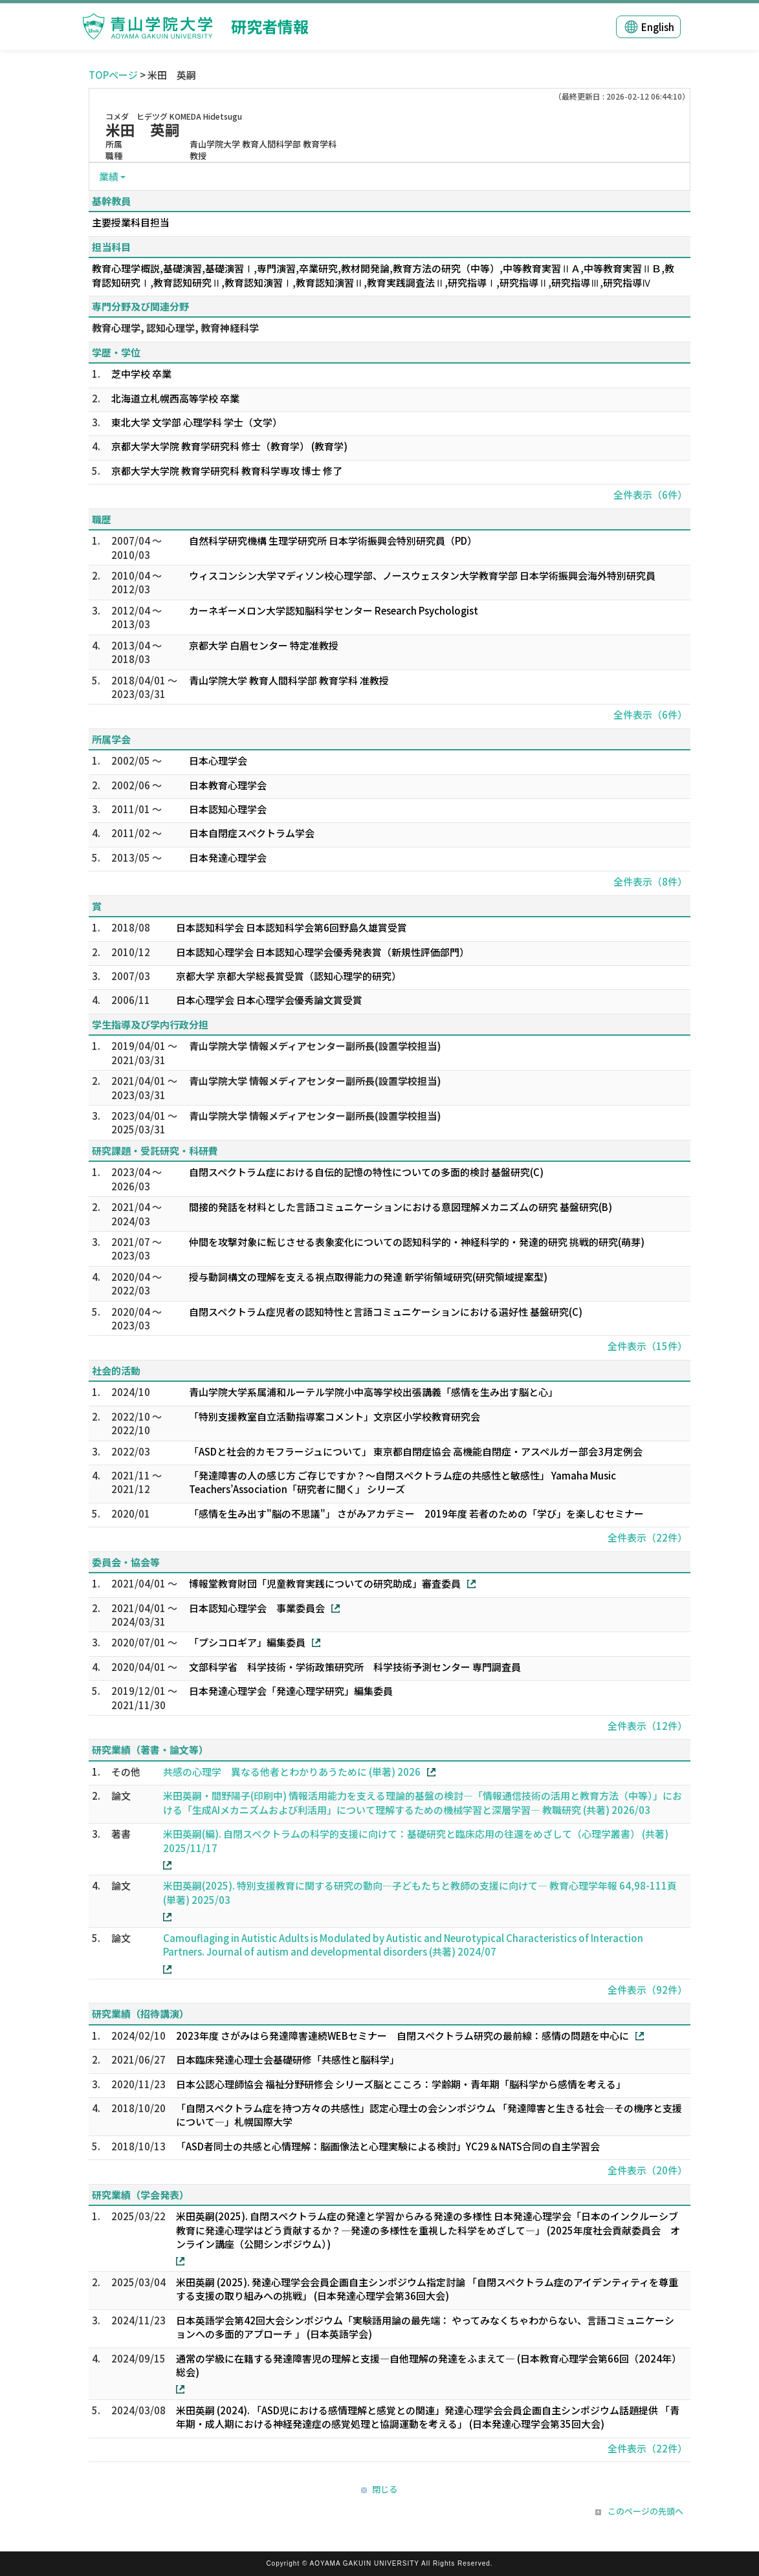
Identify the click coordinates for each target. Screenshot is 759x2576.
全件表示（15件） (647, 1346)
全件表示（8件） (650, 881)
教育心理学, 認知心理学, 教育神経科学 (175, 327)
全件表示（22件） (647, 1537)
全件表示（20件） (647, 2170)
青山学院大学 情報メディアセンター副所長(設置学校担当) (315, 1046)
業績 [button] (108, 176)
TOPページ (113, 75)
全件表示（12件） (647, 1725)
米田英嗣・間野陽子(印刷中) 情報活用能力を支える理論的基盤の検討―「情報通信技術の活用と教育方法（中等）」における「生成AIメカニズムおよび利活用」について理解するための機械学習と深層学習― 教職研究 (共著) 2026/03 (422, 1802)
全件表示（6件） (650, 494)
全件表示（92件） (647, 1989)
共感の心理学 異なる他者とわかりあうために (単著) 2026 (292, 1771)
